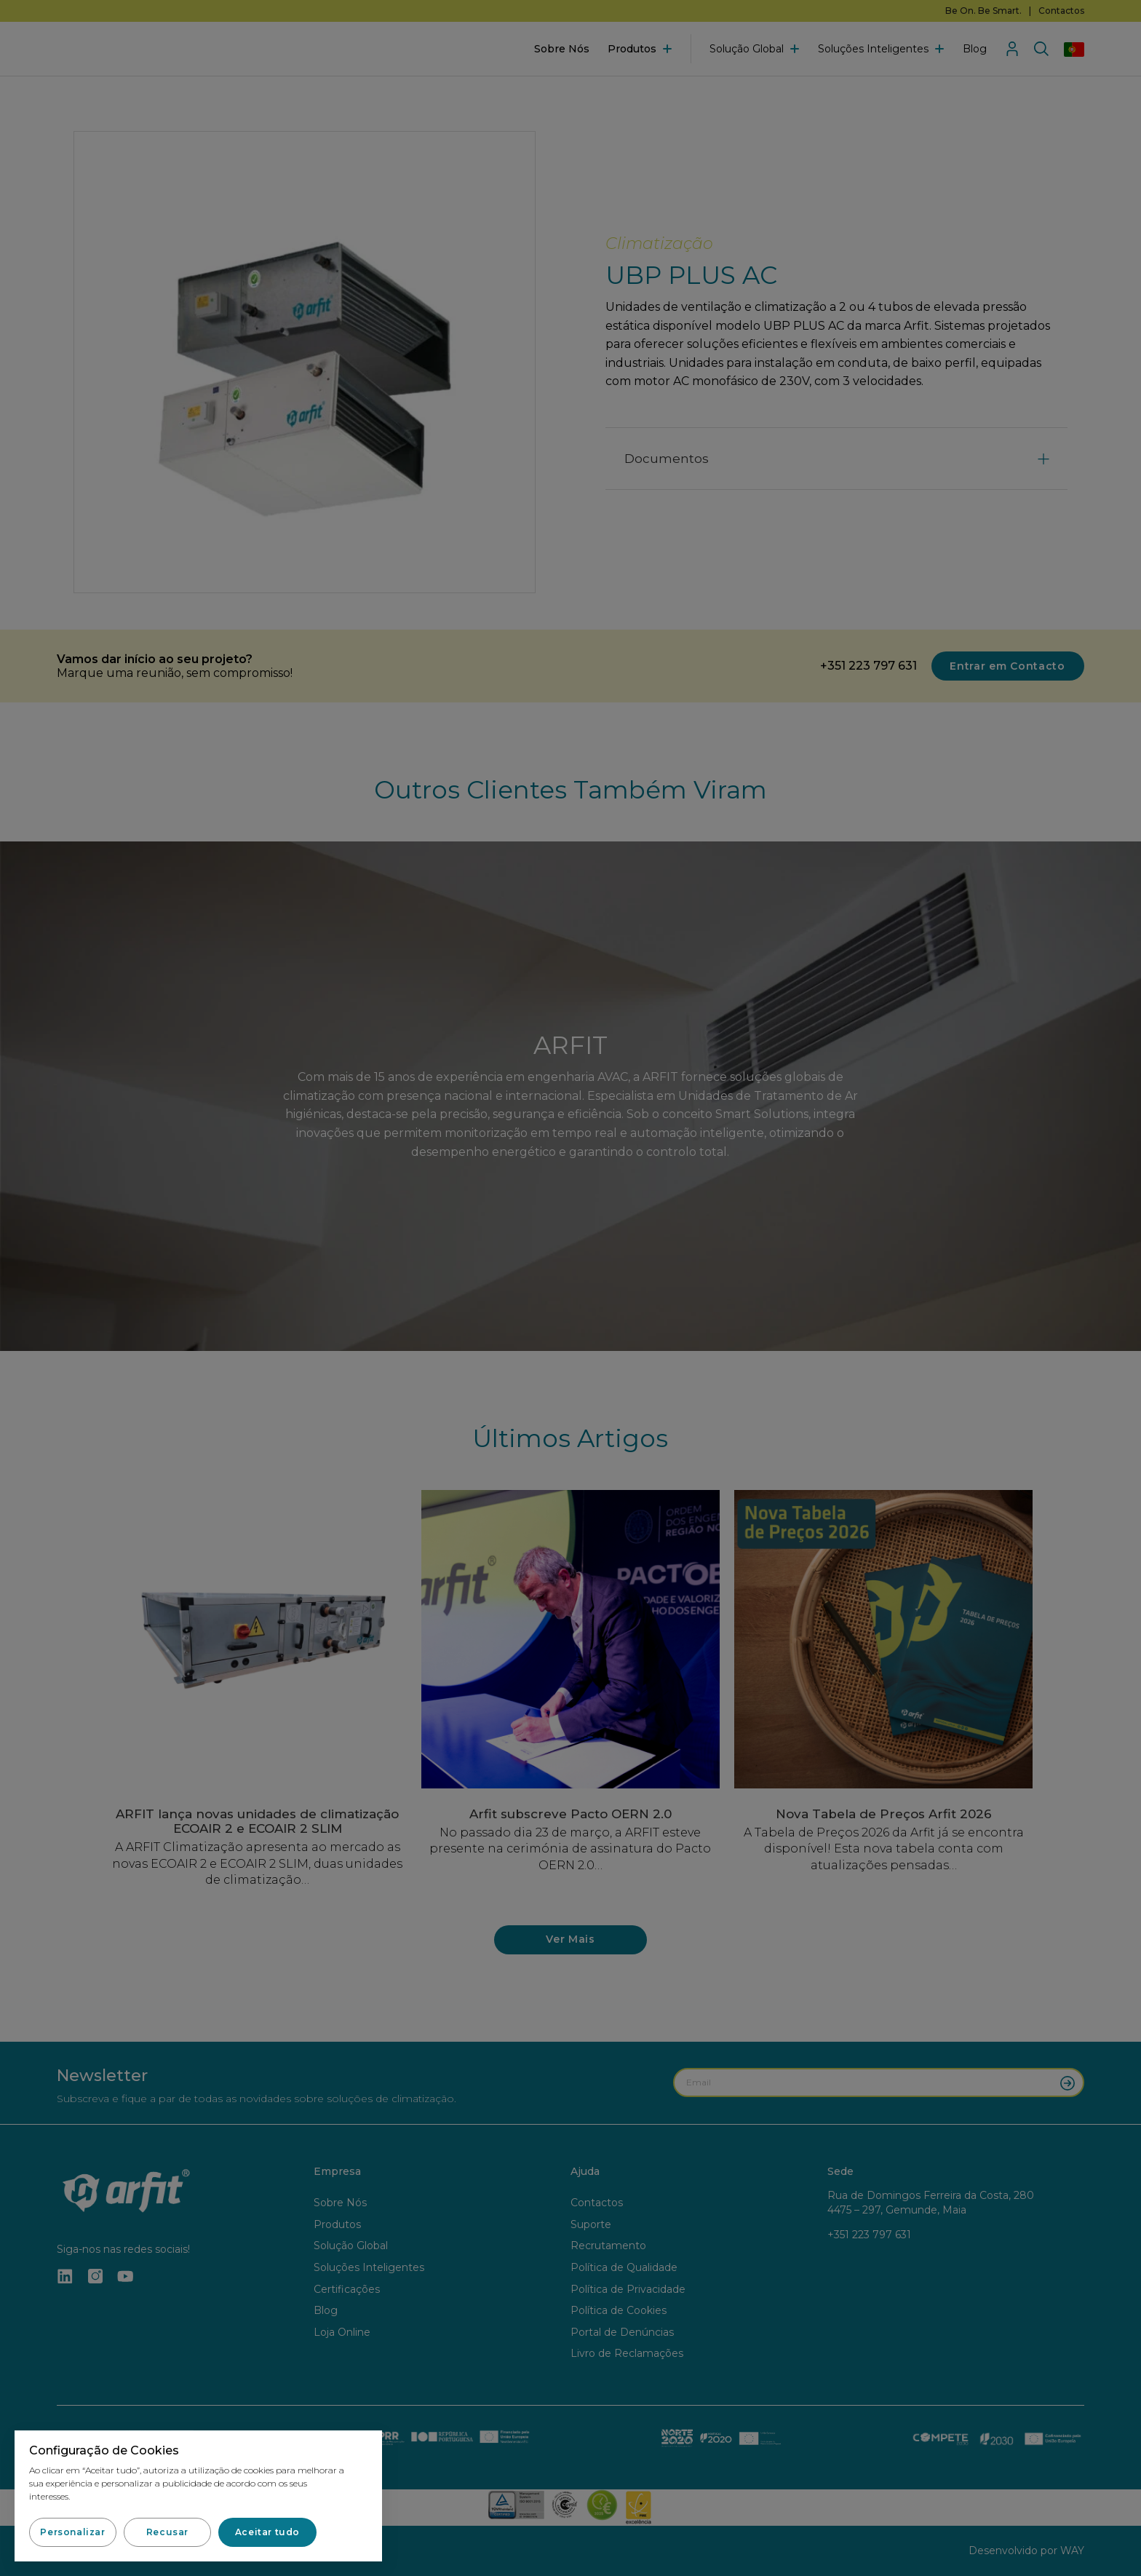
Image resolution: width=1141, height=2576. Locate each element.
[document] (570, 1288)
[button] (72, 2532)
